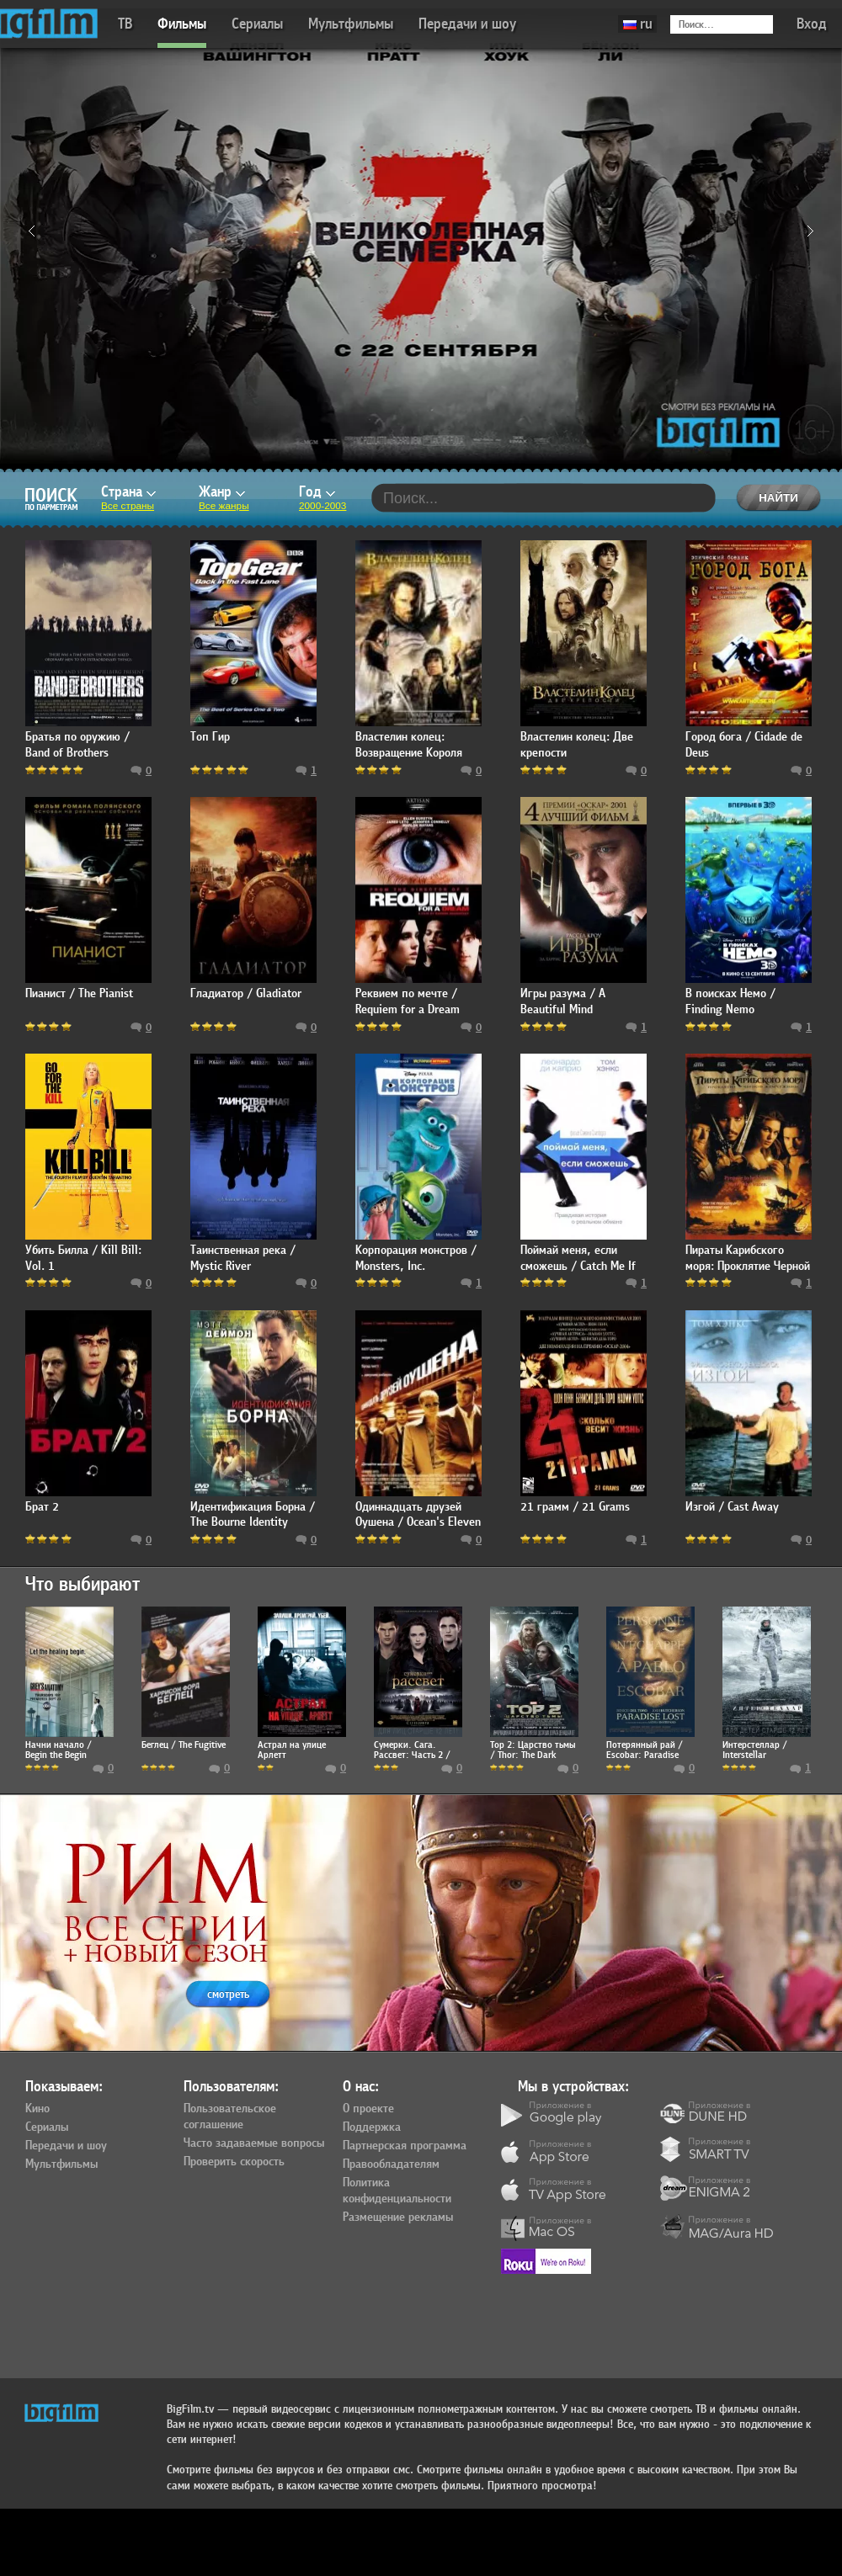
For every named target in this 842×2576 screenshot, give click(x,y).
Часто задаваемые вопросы (254, 2143)
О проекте (368, 2109)
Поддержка (372, 2127)
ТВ (125, 24)
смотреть (228, 1994)
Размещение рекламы (398, 2217)
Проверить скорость (234, 2162)
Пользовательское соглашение (230, 2117)
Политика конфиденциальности (397, 2191)
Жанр (222, 492)
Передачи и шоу (467, 24)
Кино (37, 2109)
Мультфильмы (350, 24)
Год (317, 492)
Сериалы (257, 24)
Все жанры (224, 506)
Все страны (127, 506)
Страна (128, 492)
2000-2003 (322, 506)
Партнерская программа (404, 2146)
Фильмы (181, 24)
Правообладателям (391, 2164)
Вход (812, 24)
